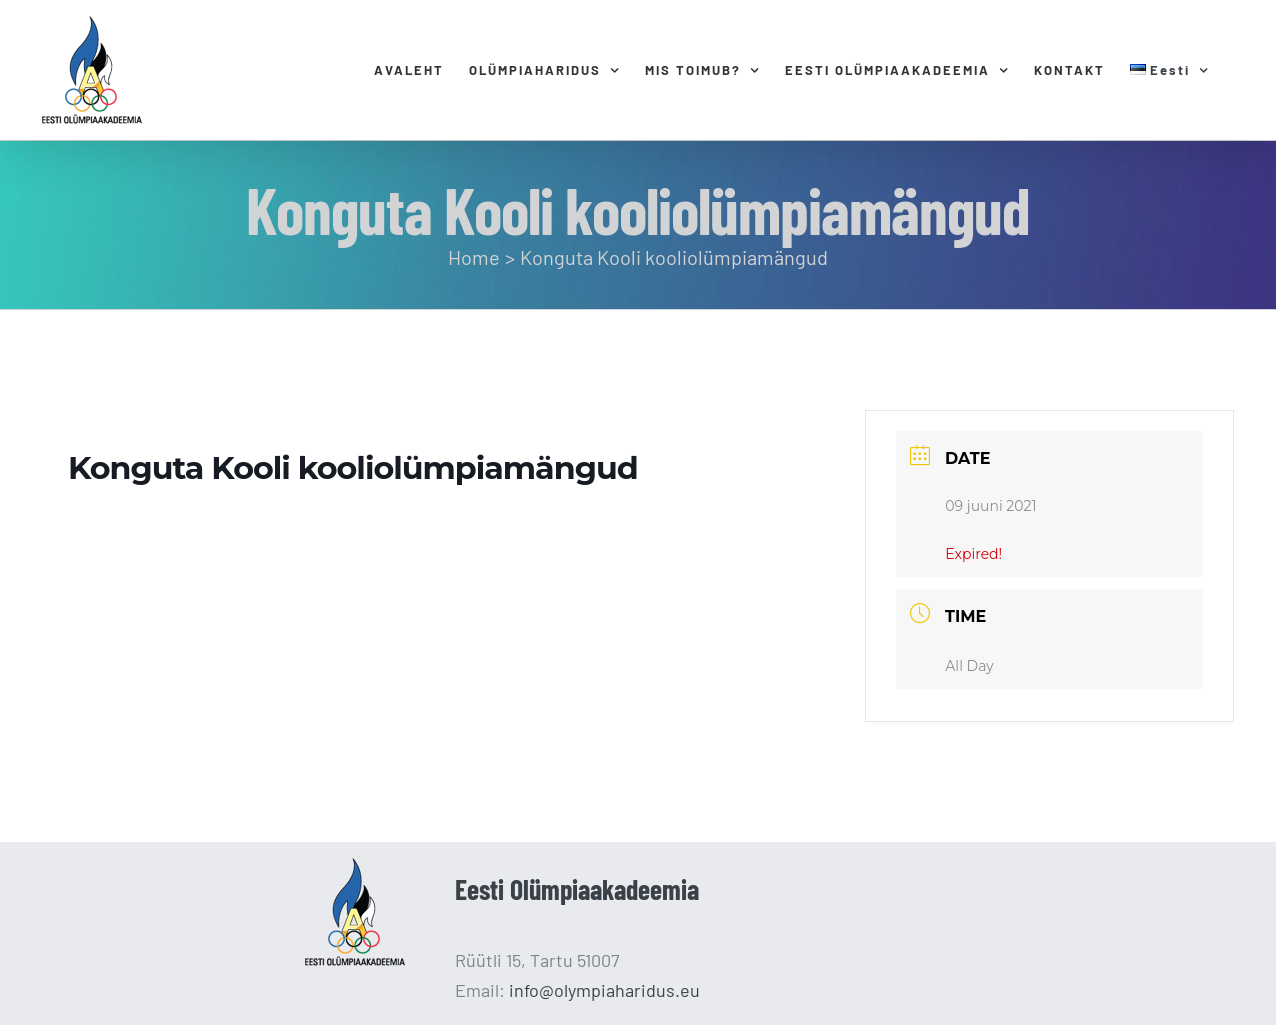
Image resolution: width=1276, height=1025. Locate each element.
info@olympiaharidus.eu (604, 990)
